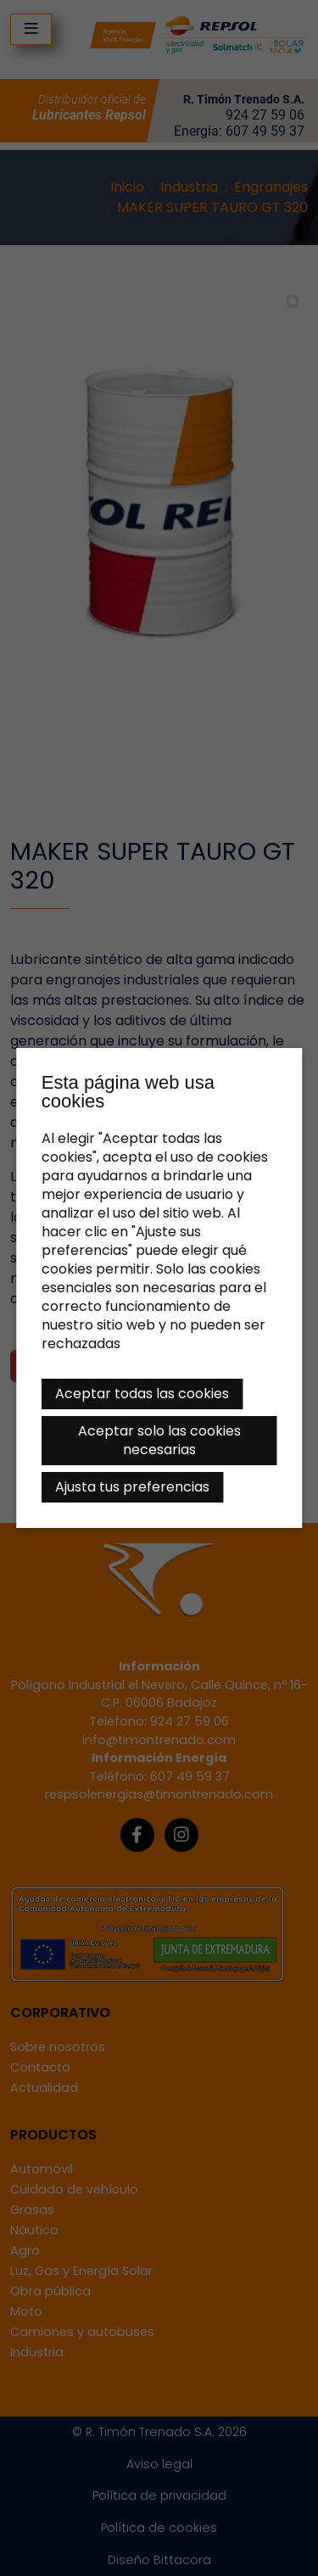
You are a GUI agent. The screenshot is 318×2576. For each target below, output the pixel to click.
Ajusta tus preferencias (132, 1487)
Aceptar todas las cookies (142, 1393)
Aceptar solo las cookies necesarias (159, 1440)
